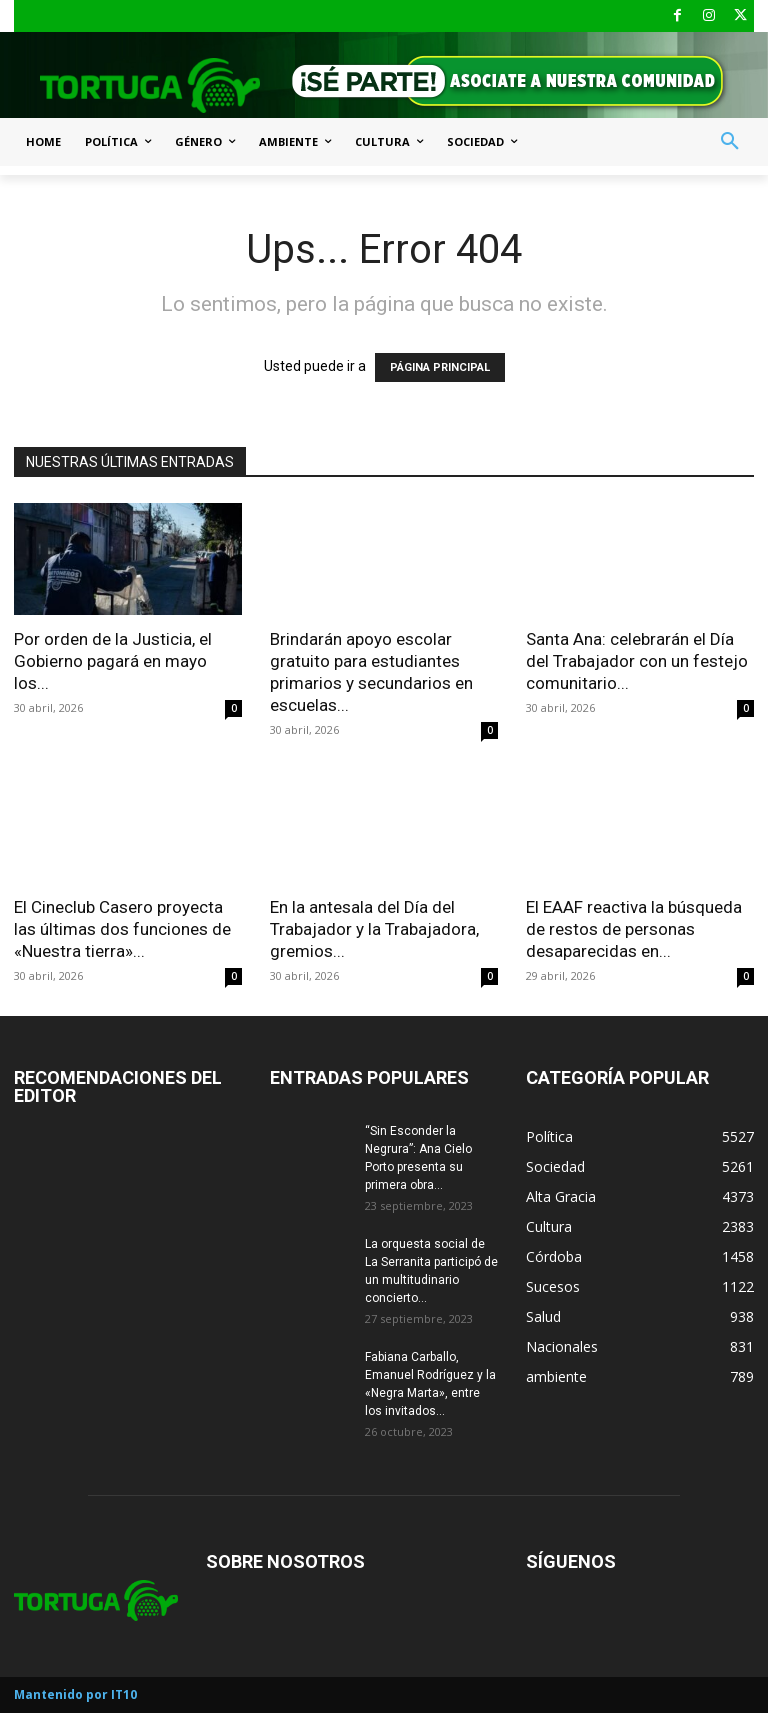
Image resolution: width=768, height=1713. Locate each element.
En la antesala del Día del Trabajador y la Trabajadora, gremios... (374, 929)
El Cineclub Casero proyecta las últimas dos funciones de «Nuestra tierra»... (122, 929)
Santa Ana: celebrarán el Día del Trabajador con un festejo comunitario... (637, 661)
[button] (730, 142)
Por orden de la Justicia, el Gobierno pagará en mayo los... (113, 661)
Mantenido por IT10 (75, 1694)
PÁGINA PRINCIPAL (440, 367)
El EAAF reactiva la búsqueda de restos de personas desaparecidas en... (634, 929)
